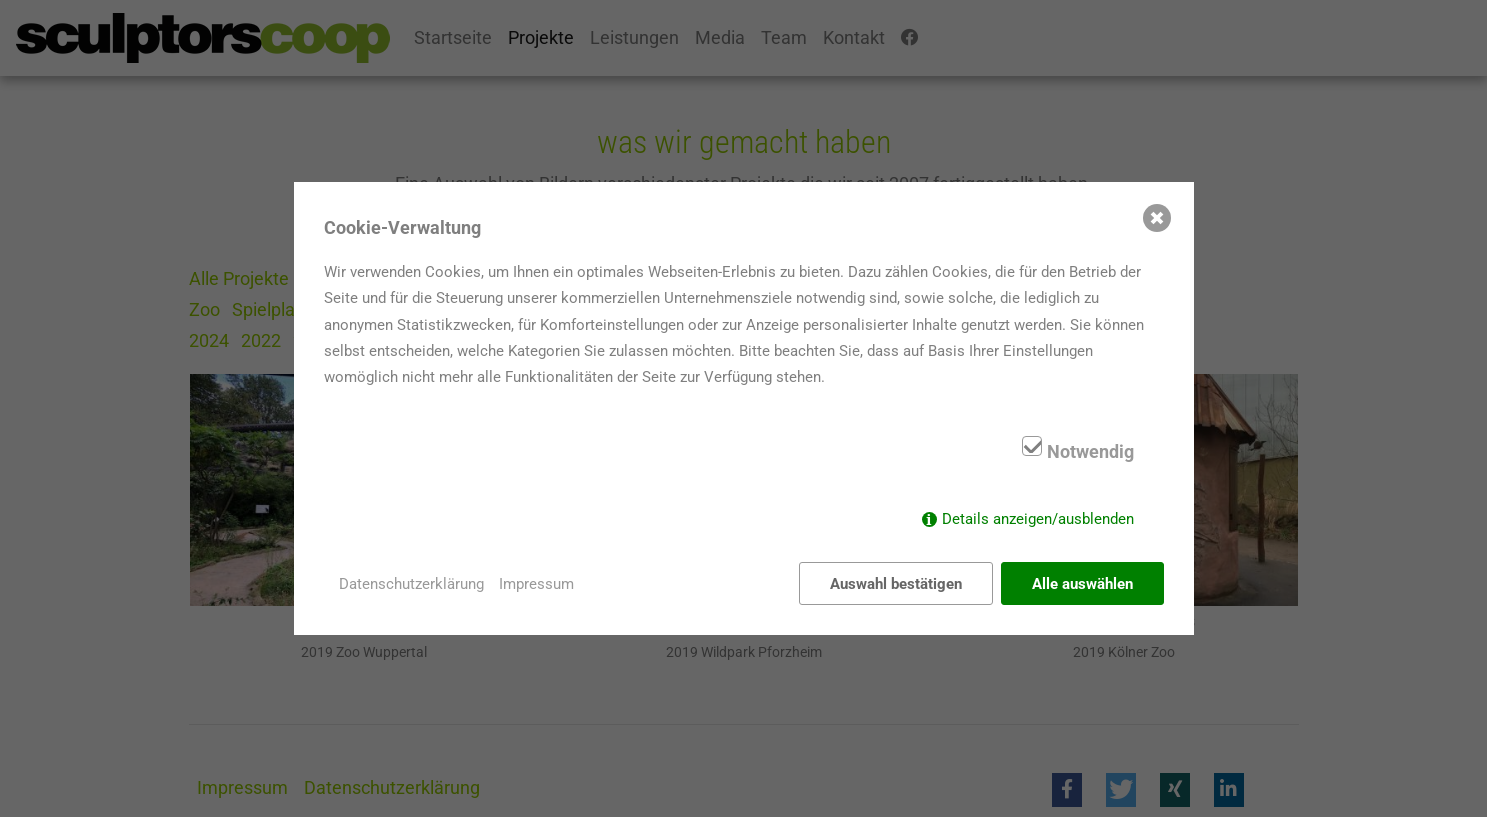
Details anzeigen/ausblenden (1038, 519)
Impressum (536, 584)
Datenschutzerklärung (411, 584)
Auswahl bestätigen (896, 584)
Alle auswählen (1082, 584)
